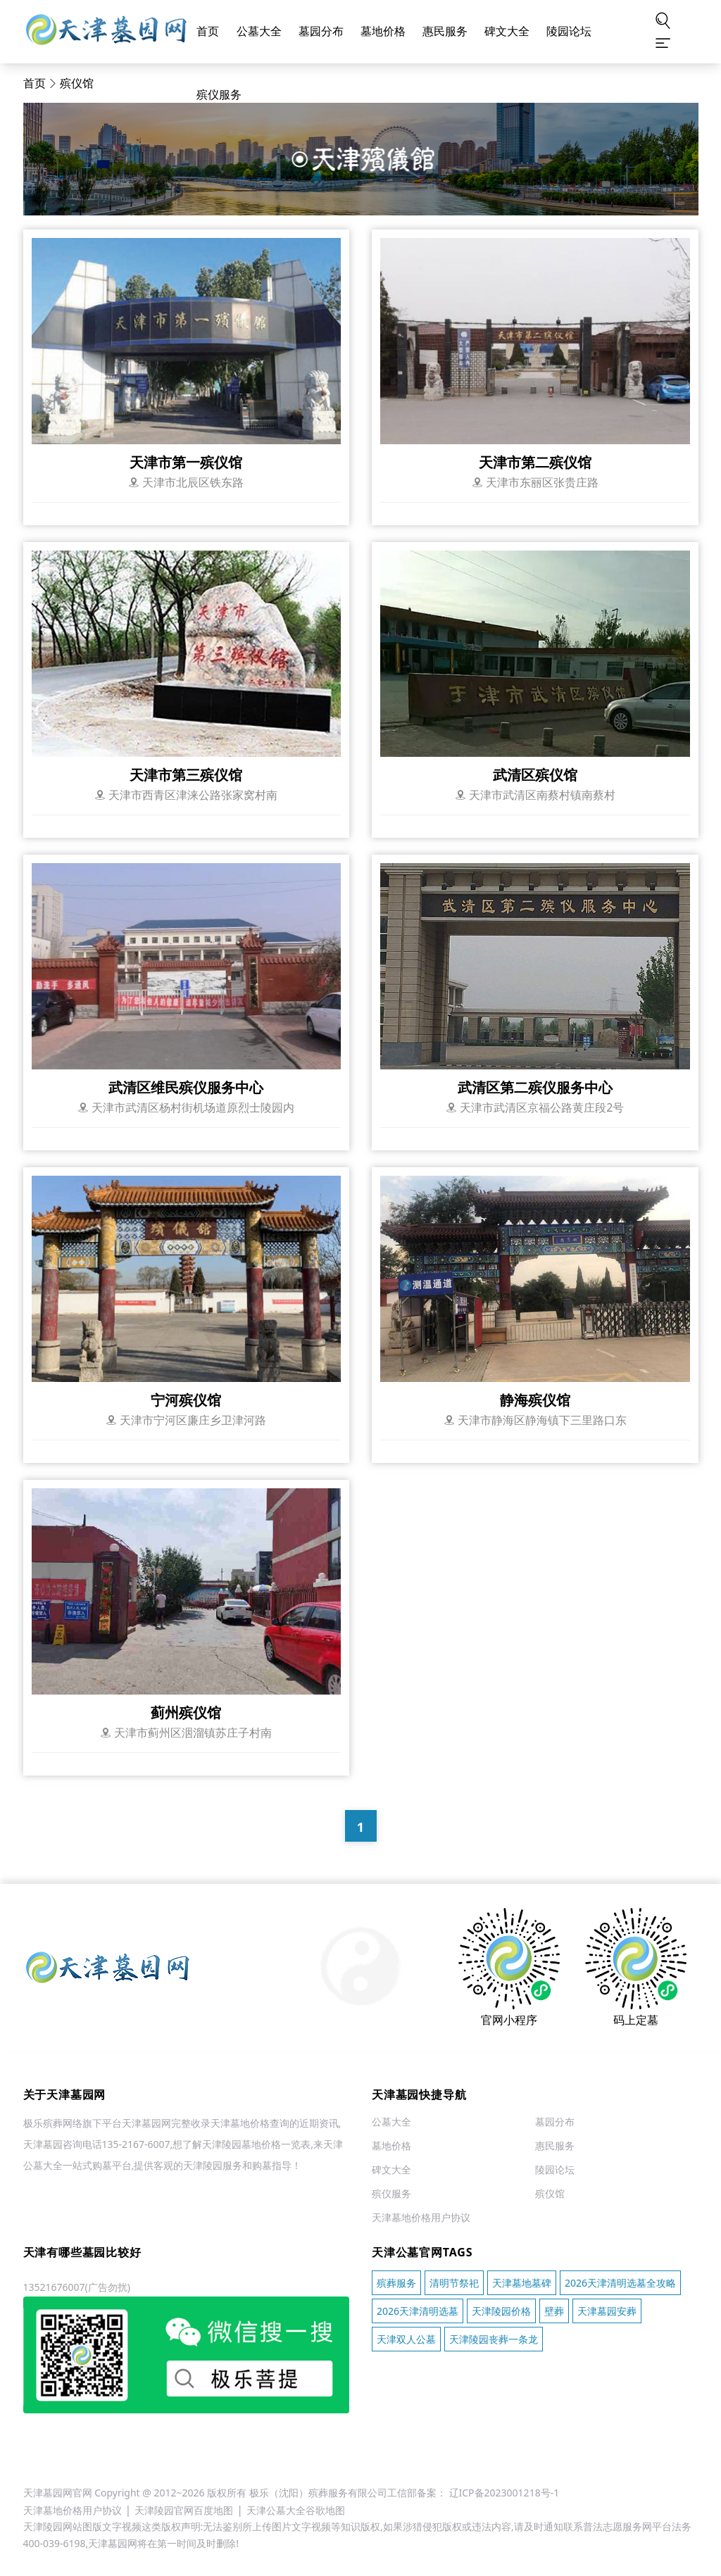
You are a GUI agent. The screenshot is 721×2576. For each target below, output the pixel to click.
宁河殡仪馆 (186, 1399)
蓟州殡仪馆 (186, 1712)
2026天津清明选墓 (417, 2311)
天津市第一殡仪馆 (186, 462)
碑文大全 (506, 31)
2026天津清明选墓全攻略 (620, 2282)
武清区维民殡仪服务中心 (185, 1087)
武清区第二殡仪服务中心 (535, 1087)
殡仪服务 (219, 95)
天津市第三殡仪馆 (186, 774)
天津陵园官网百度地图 (183, 2510)
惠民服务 (445, 31)
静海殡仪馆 (535, 1399)
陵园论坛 (568, 31)
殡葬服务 (396, 2282)
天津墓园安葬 (607, 2311)
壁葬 (554, 2311)
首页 (207, 31)
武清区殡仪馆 (535, 774)
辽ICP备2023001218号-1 (504, 2492)
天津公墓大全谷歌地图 (295, 2510)
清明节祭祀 (454, 2282)
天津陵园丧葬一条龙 (493, 2339)
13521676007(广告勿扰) (77, 2287)
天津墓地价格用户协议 (421, 2218)
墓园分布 (321, 31)
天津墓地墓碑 (521, 2282)
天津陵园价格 (501, 2311)
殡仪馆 (77, 83)
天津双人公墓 (406, 2339)
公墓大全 (259, 31)
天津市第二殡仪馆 (535, 462)
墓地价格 (383, 31)
